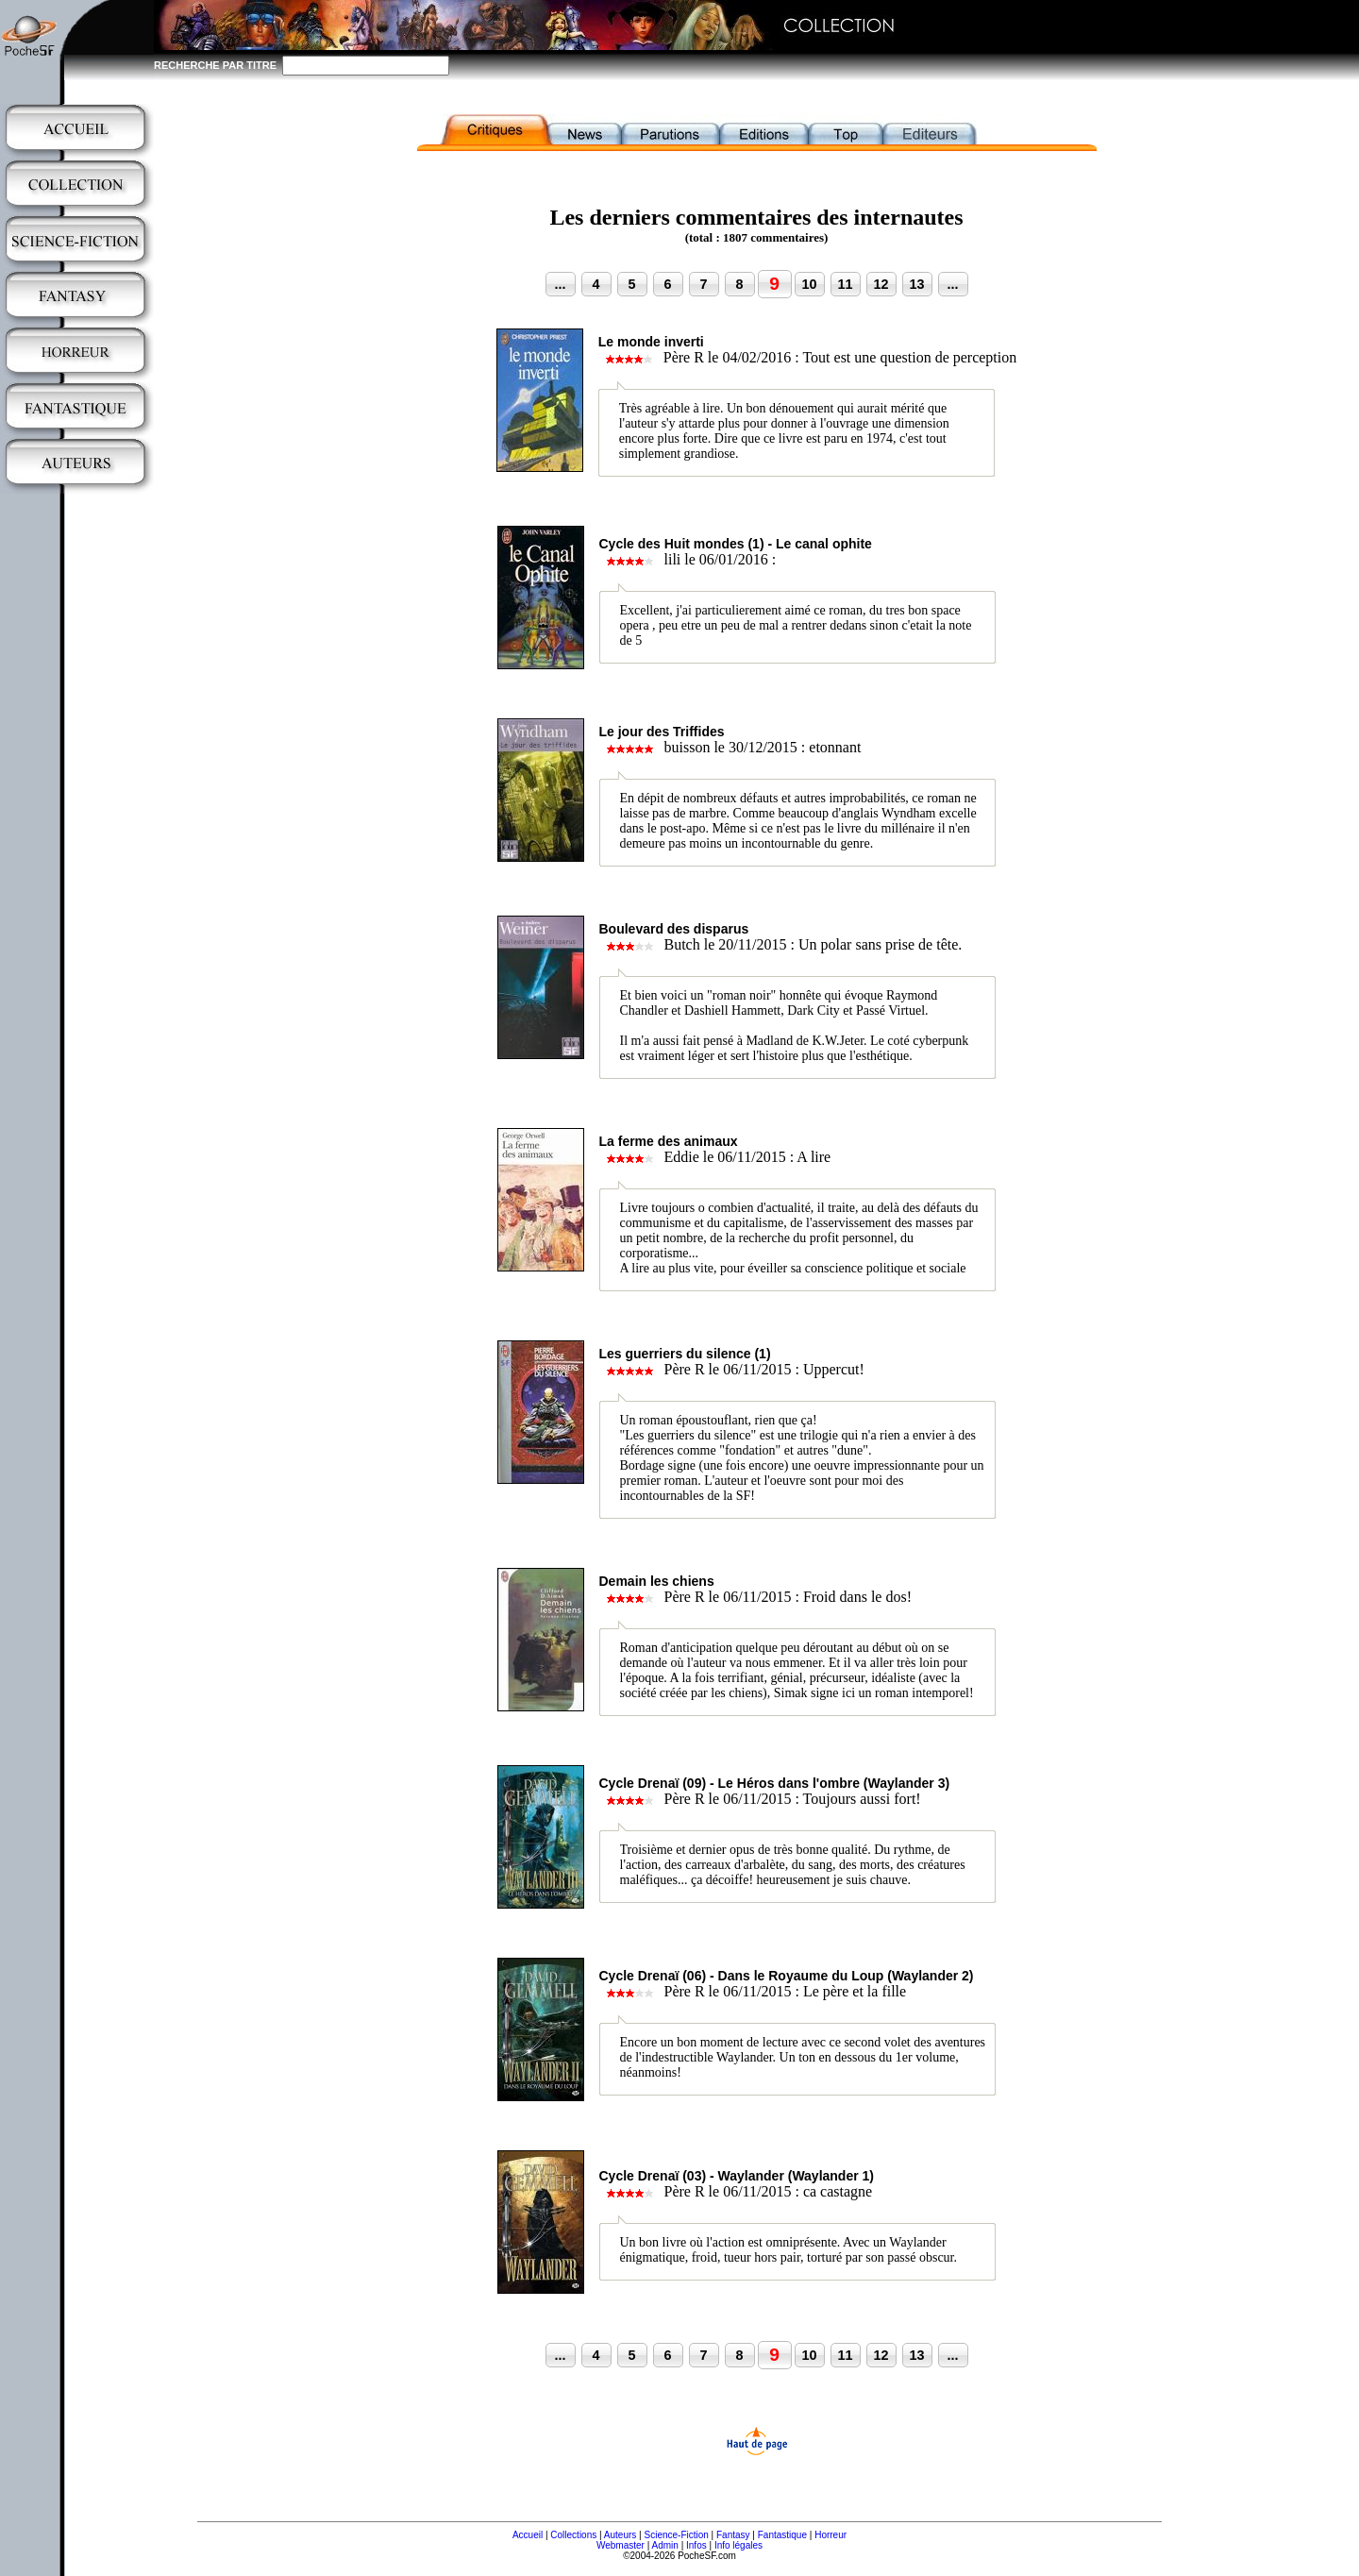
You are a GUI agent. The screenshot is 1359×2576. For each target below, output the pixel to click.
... (560, 284)
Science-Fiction (676, 2535)
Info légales (738, 2545)
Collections (573, 2535)
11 (844, 284)
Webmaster (620, 2545)
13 (916, 284)
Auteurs (620, 2535)
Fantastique (782, 2535)
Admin (665, 2545)
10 (808, 284)
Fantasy (733, 2535)
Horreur (830, 2535)
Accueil (527, 2535)
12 (880, 284)
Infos (696, 2545)
